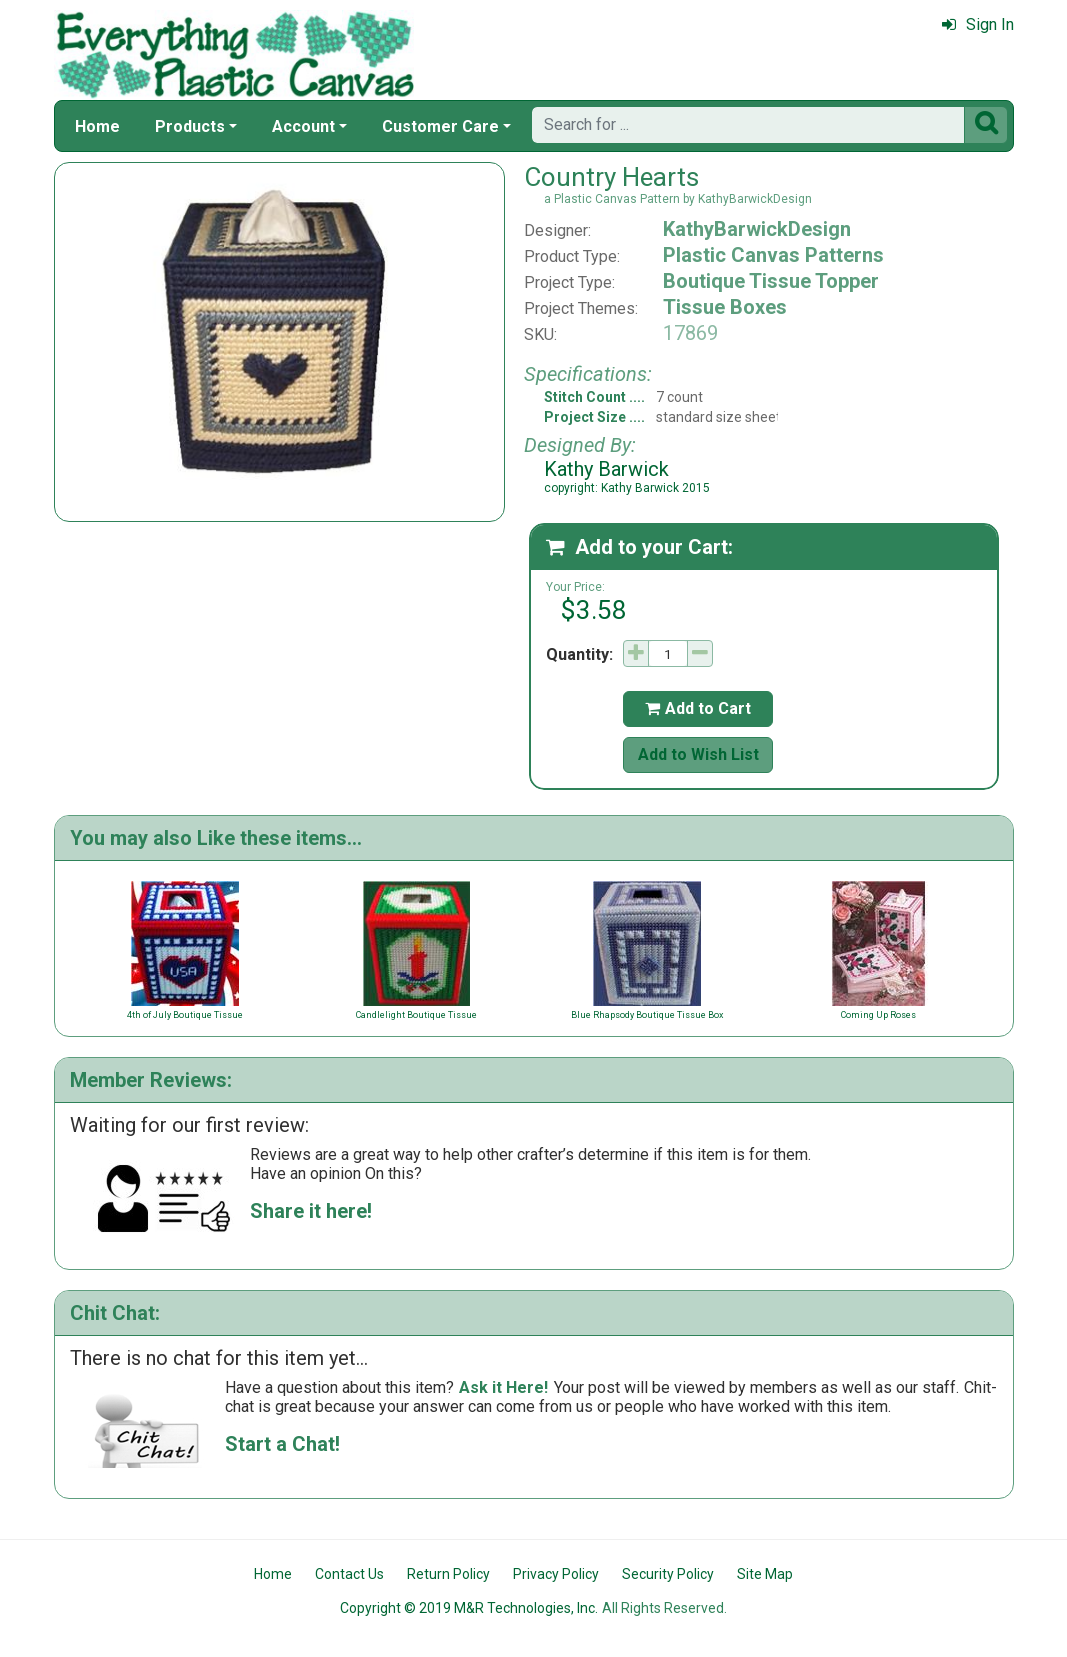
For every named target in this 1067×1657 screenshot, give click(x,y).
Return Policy (448, 1574)
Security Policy (668, 1574)
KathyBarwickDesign (757, 229)
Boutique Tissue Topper (771, 281)
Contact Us (349, 1574)
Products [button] (190, 126)
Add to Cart (698, 708)
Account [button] (303, 126)
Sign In (978, 24)
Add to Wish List (698, 754)
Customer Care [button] (440, 126)
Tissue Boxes (725, 307)
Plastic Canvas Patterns (773, 255)
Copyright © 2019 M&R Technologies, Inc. (469, 1608)
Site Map (765, 1574)
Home (97, 126)
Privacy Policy (556, 1574)
